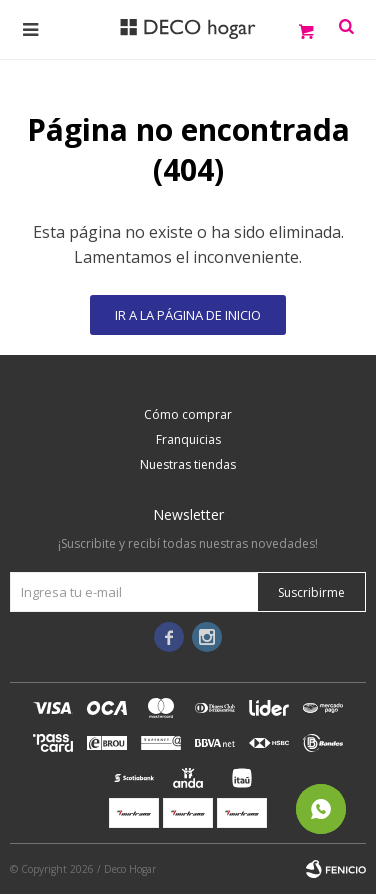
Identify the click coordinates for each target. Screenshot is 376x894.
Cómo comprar (188, 414)
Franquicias (188, 439)
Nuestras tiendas (188, 464)
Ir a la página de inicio (188, 315)
